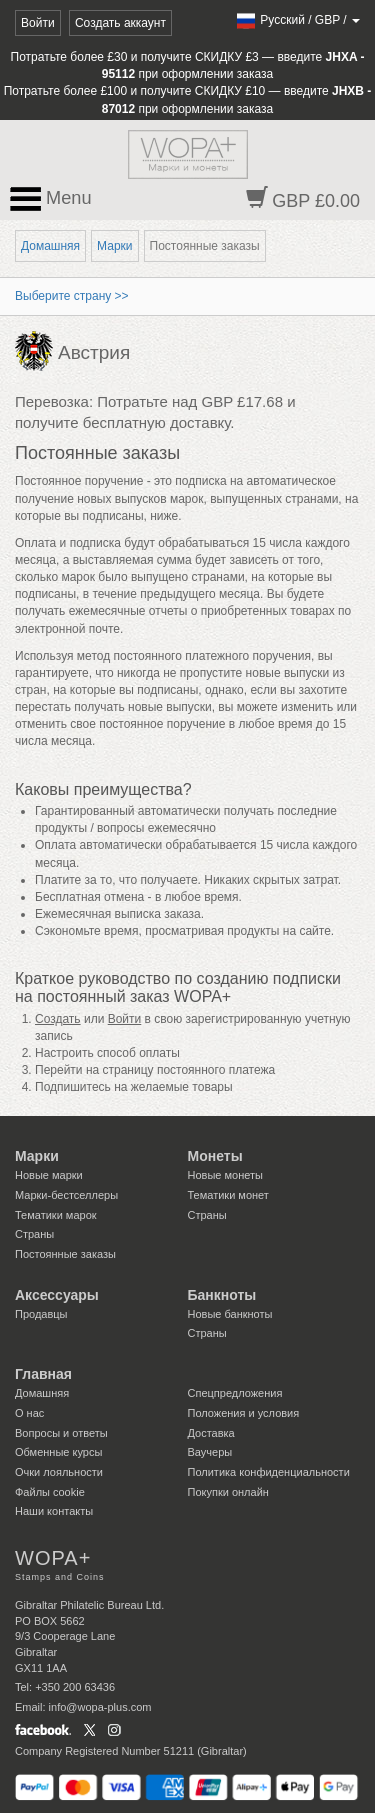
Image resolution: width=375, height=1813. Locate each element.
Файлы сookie (50, 1492)
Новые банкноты (230, 1314)
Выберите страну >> (72, 296)
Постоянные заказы (65, 1254)
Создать (58, 1019)
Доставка (211, 1433)
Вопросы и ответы (61, 1433)
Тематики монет (228, 1195)
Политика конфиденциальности (269, 1472)
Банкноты (222, 1295)
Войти (38, 23)
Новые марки (49, 1175)
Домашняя (50, 246)
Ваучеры (210, 1452)
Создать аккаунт (120, 23)
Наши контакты (54, 1511)
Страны (34, 1234)
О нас (29, 1413)
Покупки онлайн (228, 1492)
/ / (297, 20)
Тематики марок (56, 1215)
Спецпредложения (235, 1393)
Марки (114, 246)
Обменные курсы (58, 1452)
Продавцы (41, 1314)
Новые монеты (225, 1175)
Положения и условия (244, 1413)
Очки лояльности (59, 1472)
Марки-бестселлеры (66, 1195)
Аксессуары (57, 1295)
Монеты (215, 1156)
